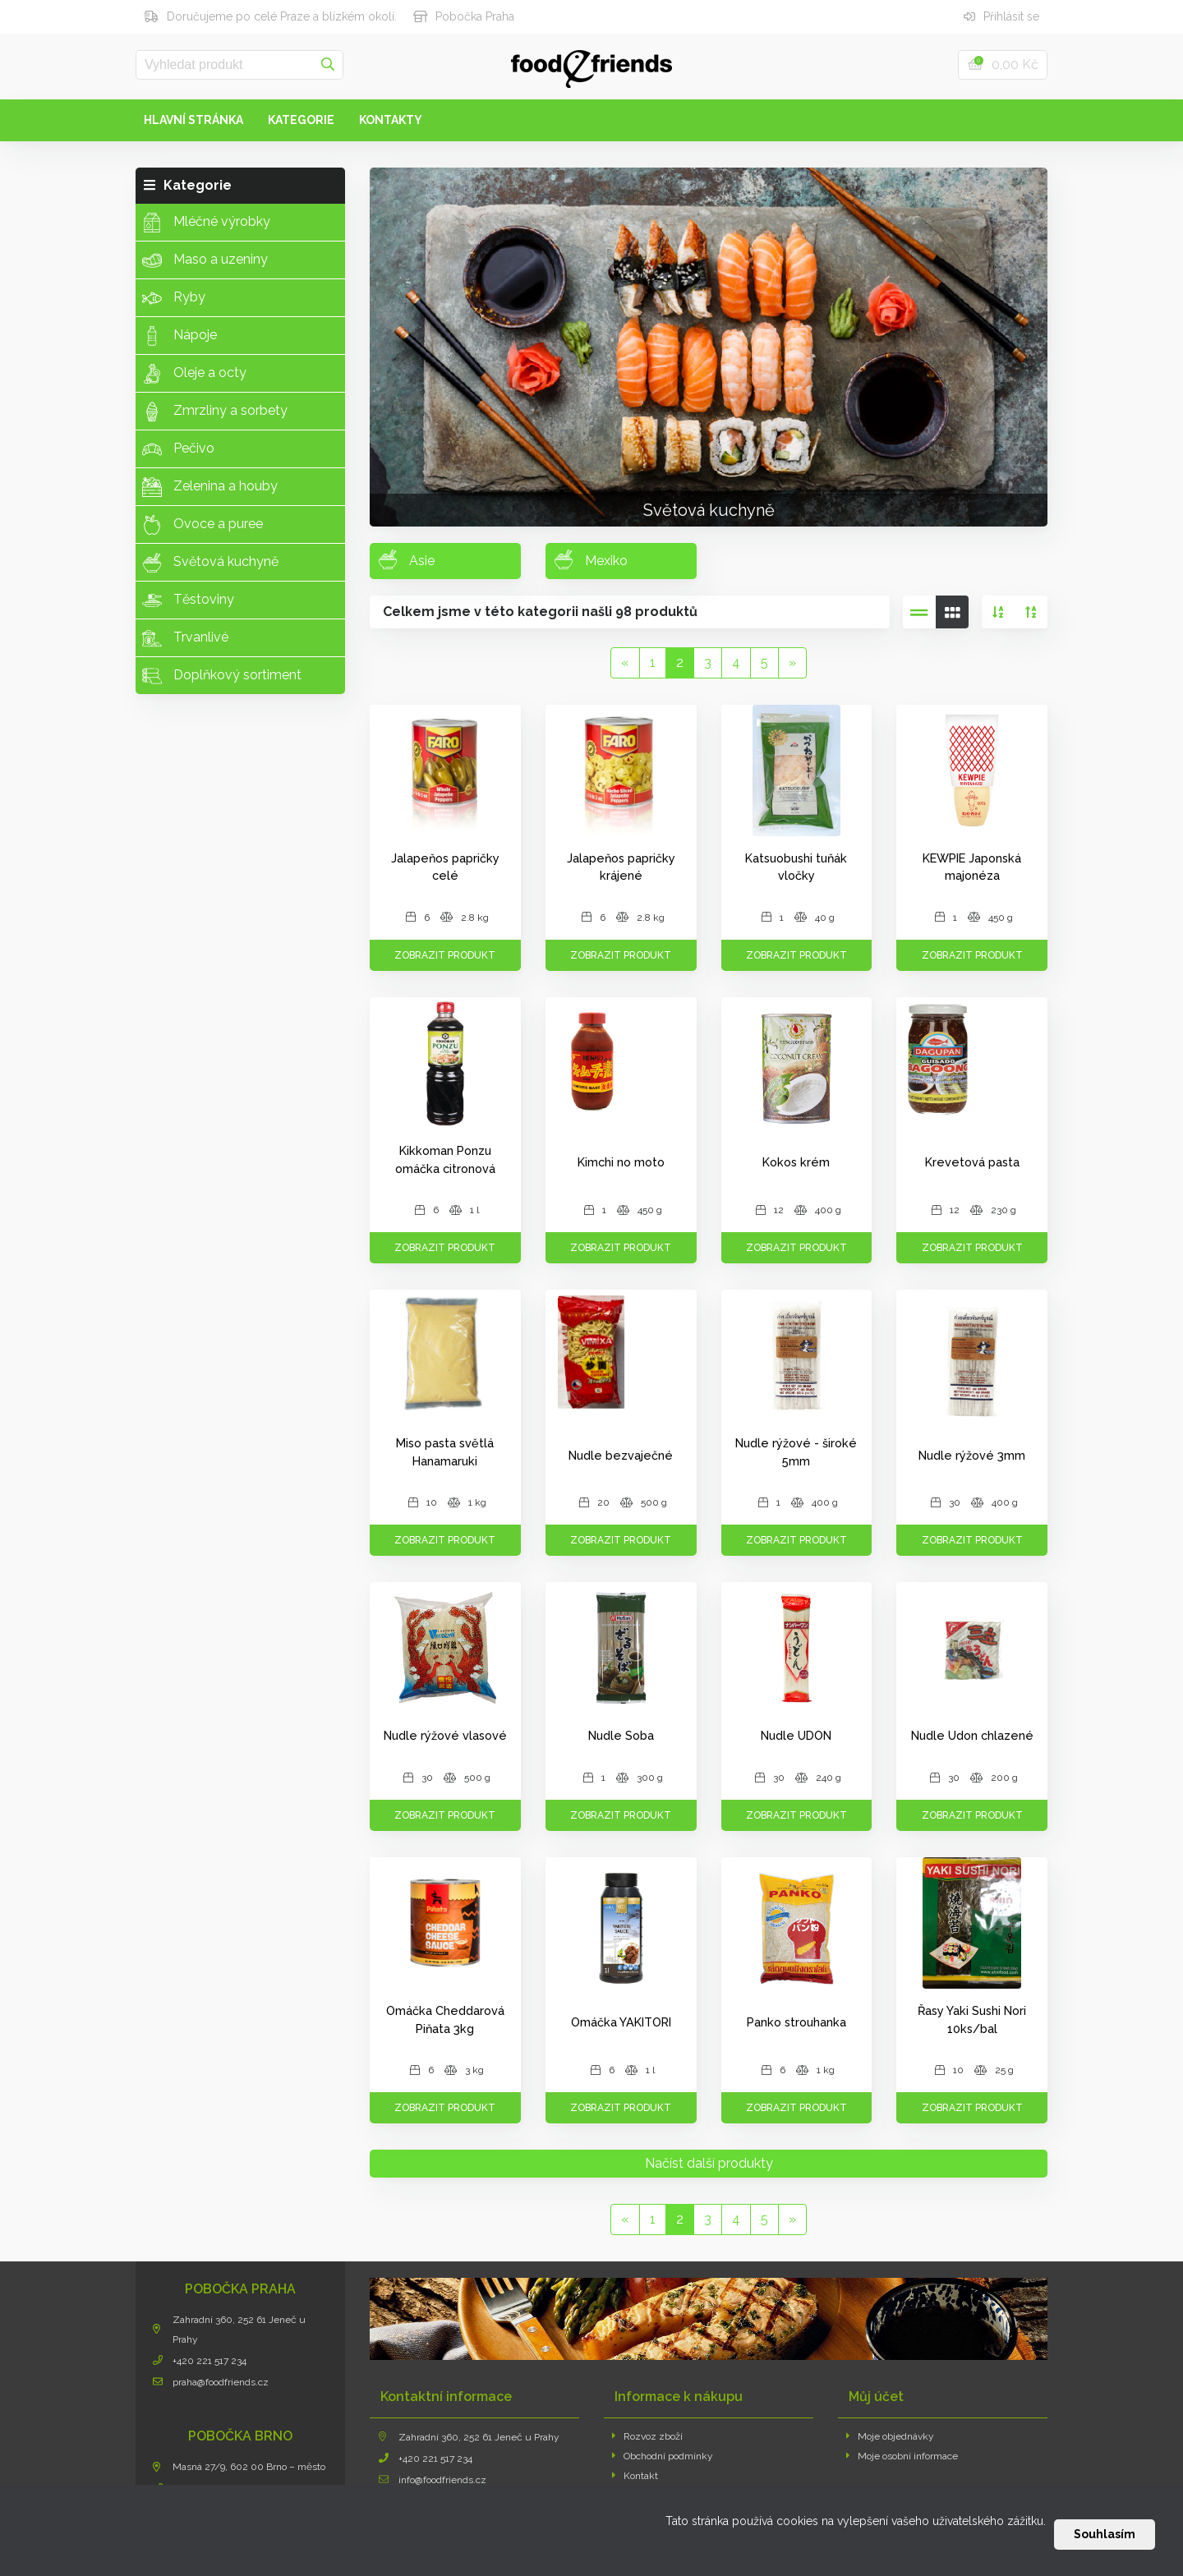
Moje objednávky (890, 2436)
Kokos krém (796, 1162)
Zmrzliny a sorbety (215, 411)
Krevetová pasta (972, 1162)
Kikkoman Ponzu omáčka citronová (445, 1159)
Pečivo (178, 449)
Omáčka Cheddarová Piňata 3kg (445, 2019)
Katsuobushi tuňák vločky (796, 867)
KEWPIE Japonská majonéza (972, 867)
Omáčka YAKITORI (621, 2022)
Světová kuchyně (210, 563)
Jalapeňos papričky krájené (621, 867)
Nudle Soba (621, 1735)
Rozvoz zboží (648, 2436)
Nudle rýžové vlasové (445, 1735)
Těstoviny (188, 600)
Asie (406, 559)
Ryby (173, 298)
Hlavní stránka (193, 119)
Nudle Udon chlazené (972, 1735)
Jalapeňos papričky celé (445, 867)
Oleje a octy (194, 374)
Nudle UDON (796, 1735)
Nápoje (179, 336)
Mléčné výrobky (206, 222)
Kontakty (390, 119)
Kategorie (301, 119)
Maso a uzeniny (205, 260)
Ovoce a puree (202, 525)
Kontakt (635, 2476)
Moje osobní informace (902, 2456)
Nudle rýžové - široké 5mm (796, 1452)
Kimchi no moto (621, 1162)
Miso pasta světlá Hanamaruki (445, 1452)
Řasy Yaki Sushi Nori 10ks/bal (972, 2019)
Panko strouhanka (796, 2022)
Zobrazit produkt (444, 955)
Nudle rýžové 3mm (971, 1455)
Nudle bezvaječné (620, 1455)
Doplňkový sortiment (222, 676)
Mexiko (591, 559)
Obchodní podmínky (663, 2456)
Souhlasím (1104, 2534)
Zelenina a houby (210, 487)
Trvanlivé (185, 638)
